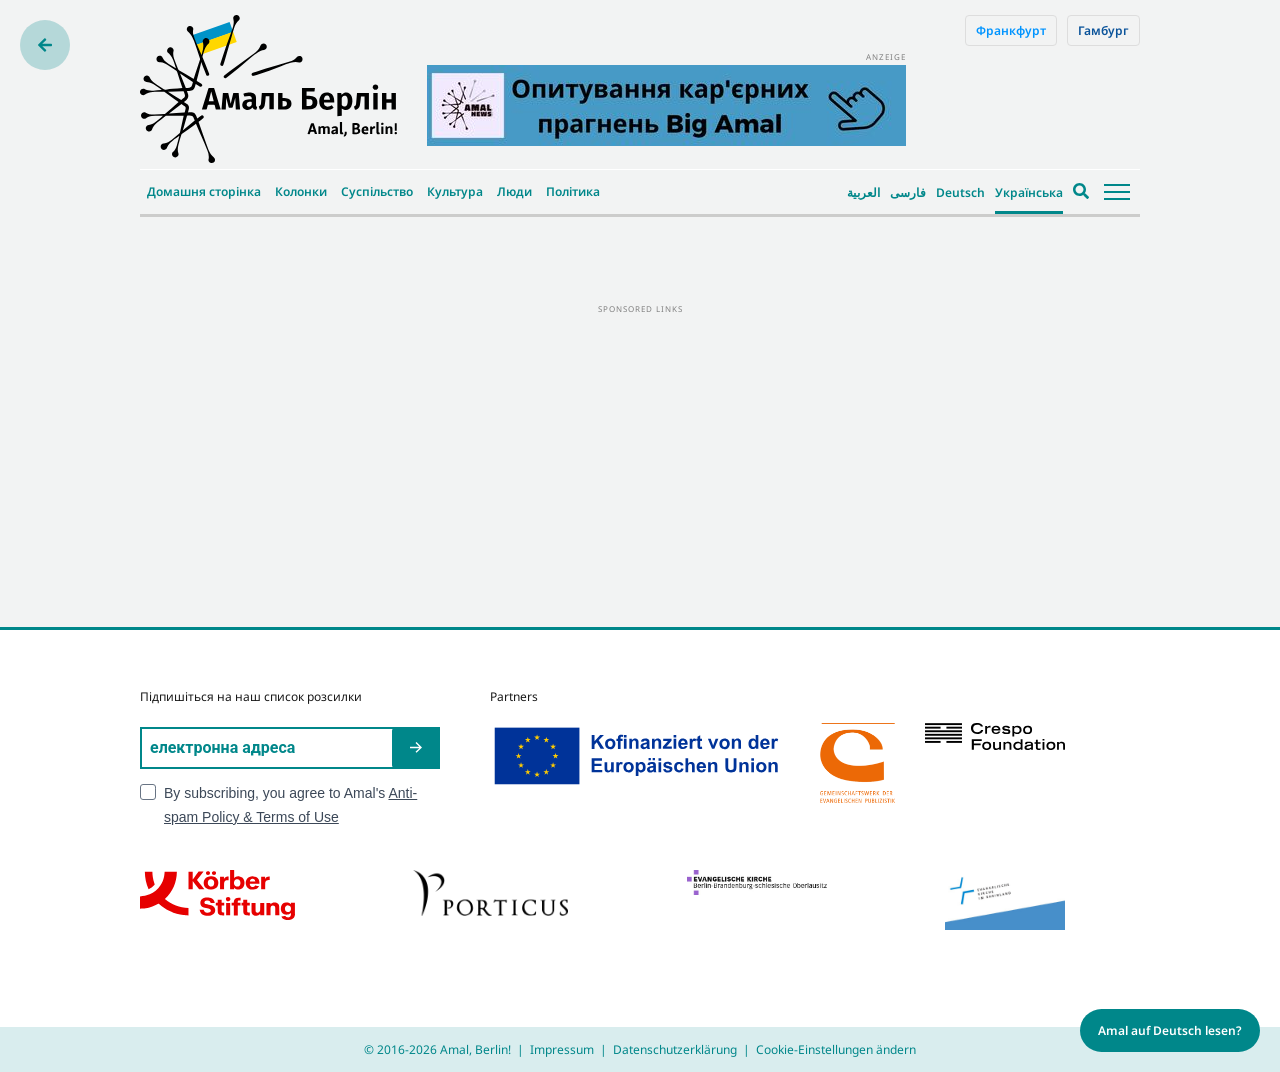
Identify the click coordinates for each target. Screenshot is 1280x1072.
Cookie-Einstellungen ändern (836, 1049)
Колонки (301, 191)
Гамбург (1103, 30)
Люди (514, 191)
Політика (573, 191)
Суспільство (377, 191)
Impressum (562, 1049)
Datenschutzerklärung (675, 1049)
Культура (455, 191)
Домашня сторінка (204, 191)
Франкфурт (1011, 30)
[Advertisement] (640, 457)
